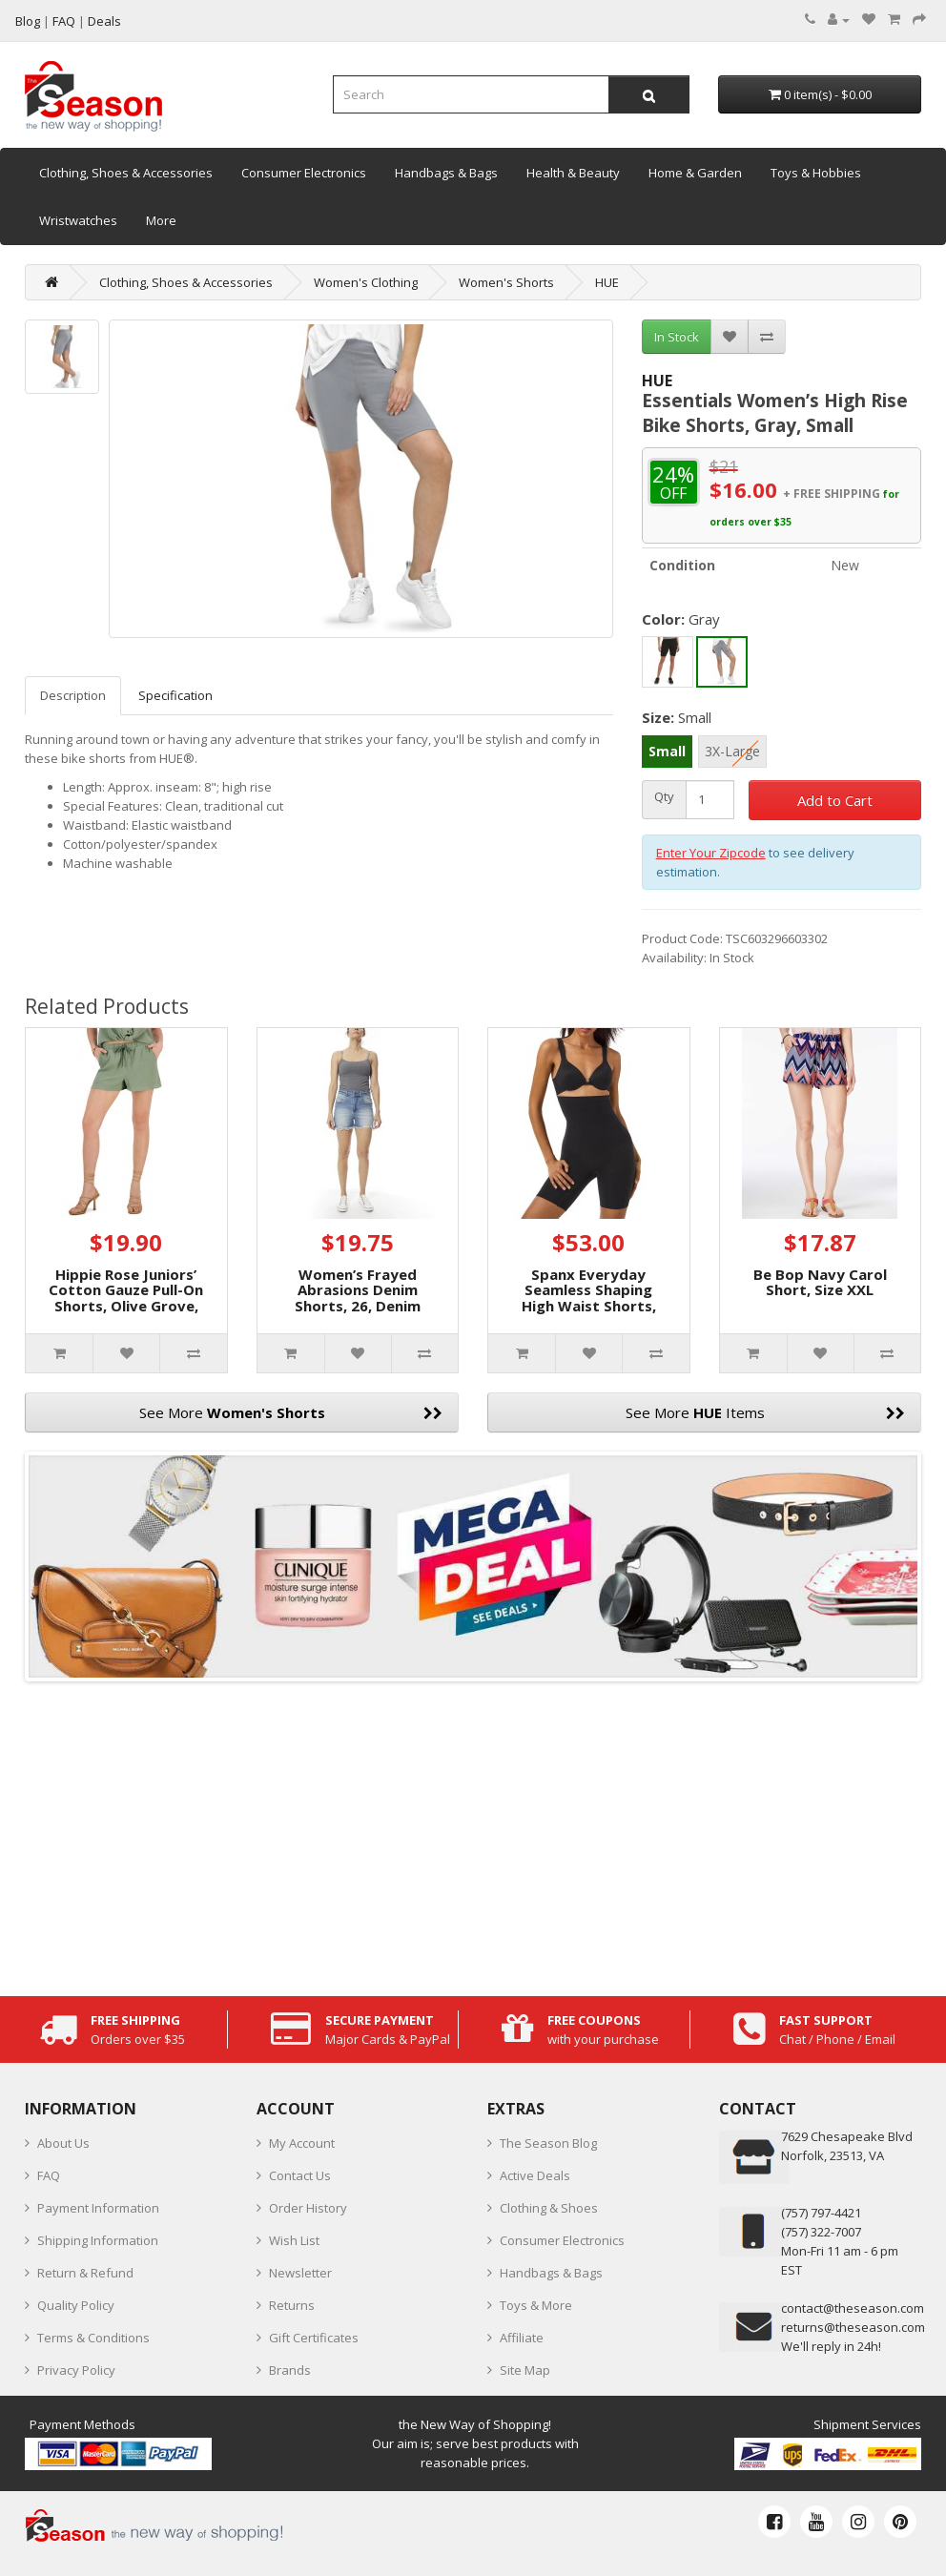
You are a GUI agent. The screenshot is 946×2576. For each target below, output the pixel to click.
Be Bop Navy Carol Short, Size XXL (820, 1282)
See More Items (766, 1412)
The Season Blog (548, 2143)
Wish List (294, 2240)
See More (290, 1412)
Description (73, 695)
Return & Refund (85, 2272)
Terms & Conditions (93, 2337)
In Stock (676, 336)
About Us (63, 2143)
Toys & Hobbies (816, 172)
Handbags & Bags (446, 172)
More (161, 220)
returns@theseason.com (853, 2327)
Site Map (525, 2370)
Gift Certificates (314, 2337)
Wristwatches (78, 220)
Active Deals (535, 2175)
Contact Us (300, 2175)
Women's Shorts (506, 282)
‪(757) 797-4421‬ (821, 2212)
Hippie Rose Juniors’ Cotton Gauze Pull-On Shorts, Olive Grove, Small (126, 1298)
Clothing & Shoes (549, 2207)
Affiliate (522, 2337)
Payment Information (98, 2207)
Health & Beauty (573, 172)
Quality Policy (75, 2305)
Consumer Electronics (303, 172)
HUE (607, 282)
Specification (175, 695)
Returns (292, 2305)
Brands (290, 2370)
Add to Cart (835, 800)
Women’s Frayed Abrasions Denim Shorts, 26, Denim (358, 1290)
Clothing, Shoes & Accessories (126, 172)
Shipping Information (97, 2240)
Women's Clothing (366, 282)
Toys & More (536, 2305)
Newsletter (300, 2272)
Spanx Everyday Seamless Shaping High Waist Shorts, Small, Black (589, 1298)
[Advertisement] (473, 1834)
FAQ (48, 2175)
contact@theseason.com (852, 2308)
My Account (302, 2143)
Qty (664, 797)
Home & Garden (695, 172)
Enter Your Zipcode (711, 852)
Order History (308, 2207)
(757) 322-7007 (821, 2231)
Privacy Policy (76, 2370)
